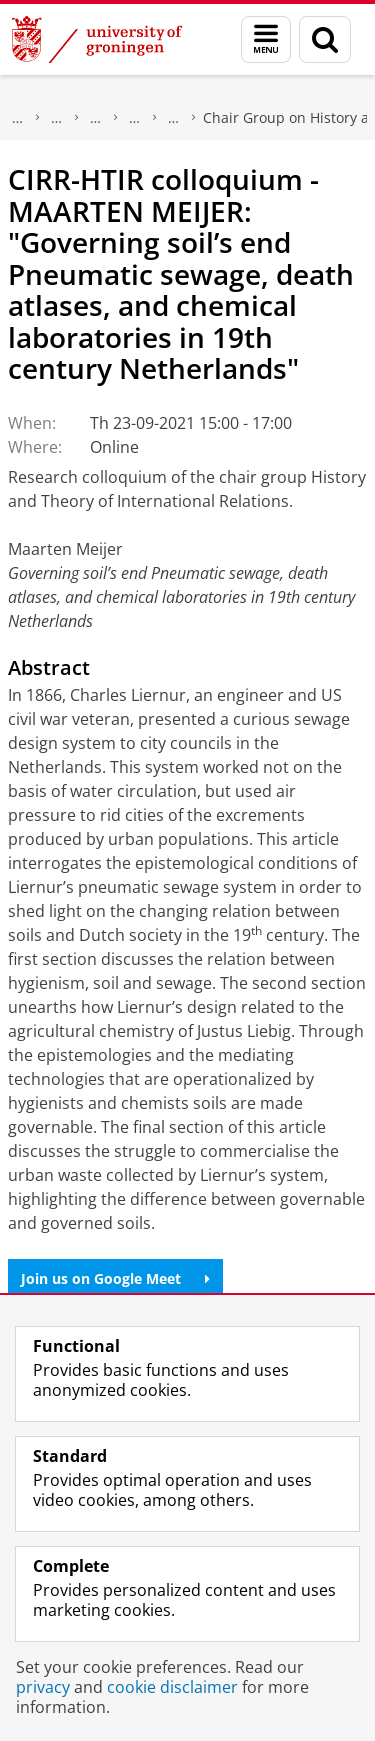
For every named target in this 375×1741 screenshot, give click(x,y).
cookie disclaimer (172, 1687)
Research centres (135, 118)
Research (18, 118)
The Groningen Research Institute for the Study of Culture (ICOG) (57, 118)
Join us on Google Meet (115, 1278)
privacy (43, 1687)
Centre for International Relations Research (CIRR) (174, 118)
